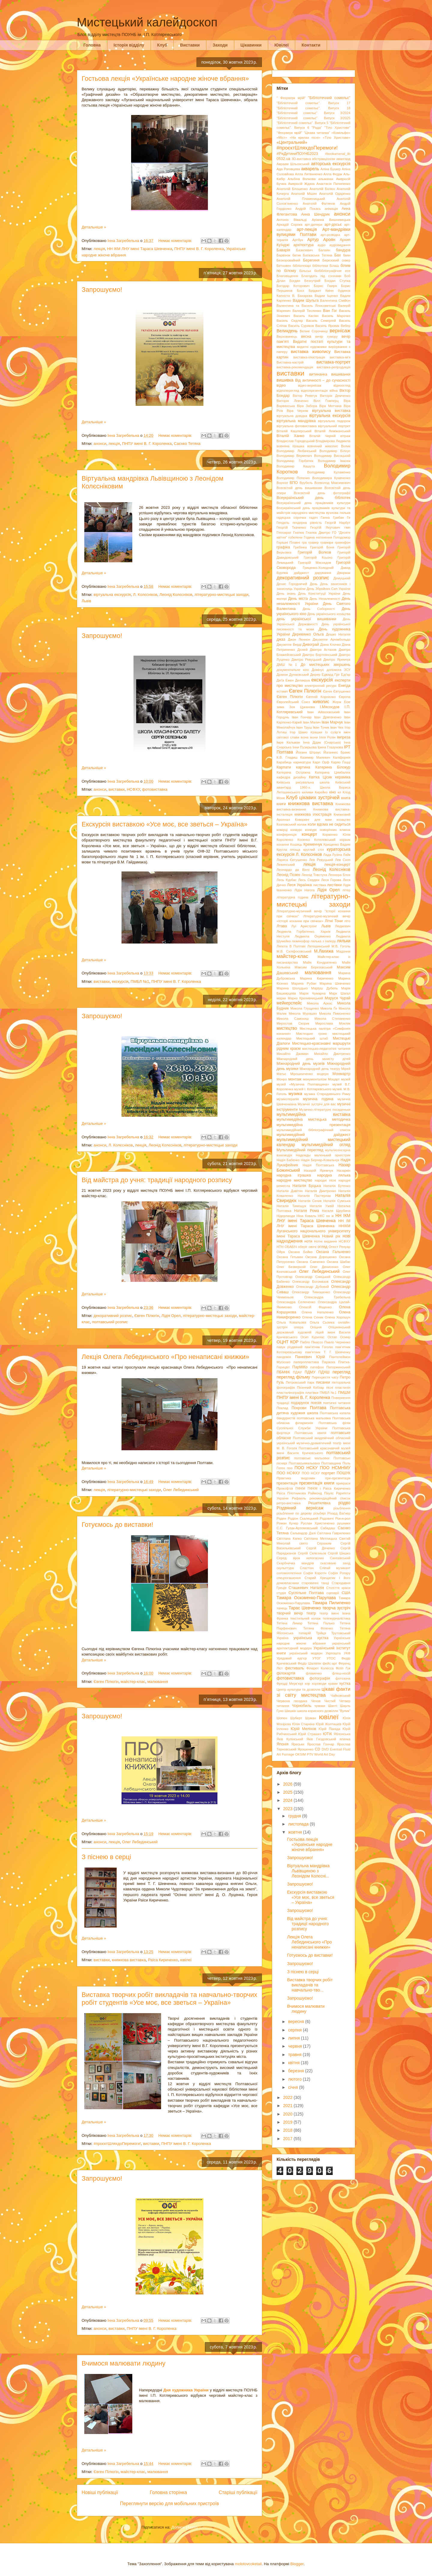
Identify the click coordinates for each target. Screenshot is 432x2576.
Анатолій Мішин (304, 193)
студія (281, 1593)
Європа (344, 697)
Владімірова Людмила (333, 441)
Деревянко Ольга (308, 634)
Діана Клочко (330, 644)
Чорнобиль (301, 1706)
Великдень (287, 330)
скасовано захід (335, 1563)
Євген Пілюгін (146, 1315)
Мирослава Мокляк (332, 1023)
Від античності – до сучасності (322, 380)
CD (317, 1749)
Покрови (299, 1408)
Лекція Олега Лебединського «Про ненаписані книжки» (165, 1356)
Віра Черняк (297, 410)
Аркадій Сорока (289, 224)
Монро (282, 1079)
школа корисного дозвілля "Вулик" (323, 1711)
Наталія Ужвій (322, 1206)
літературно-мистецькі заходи (221, 594)
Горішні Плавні (288, 542)
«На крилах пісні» (305, 137)
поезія (316, 1403)
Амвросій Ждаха (301, 184)
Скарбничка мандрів (295, 1563)
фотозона (342, 1678)
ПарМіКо (300, 1367)
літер (346, 890)
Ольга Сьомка (322, 1322)
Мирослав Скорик (293, 1023)
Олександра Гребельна (327, 1297)
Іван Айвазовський (323, 712)
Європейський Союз (293, 702)
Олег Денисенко (324, 1267)
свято (303, 1543)
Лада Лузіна (332, 854)
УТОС (331, 1658)
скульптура (285, 1568)
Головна (92, 45)
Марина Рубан (303, 983)
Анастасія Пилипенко (333, 184)
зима (280, 707)
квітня (294, 2062)
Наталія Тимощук (291, 1206)
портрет (328, 1473)
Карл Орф (321, 762)
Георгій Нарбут (337, 522)
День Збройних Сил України (328, 588)
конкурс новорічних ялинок (327, 830)
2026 (288, 1784)
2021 (288, 2105)
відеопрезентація (314, 390)
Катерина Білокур (332, 767)
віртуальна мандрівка (296, 421)
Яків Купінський (290, 1739)
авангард (343, 159)
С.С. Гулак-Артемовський (297, 1528)
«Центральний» (292, 142)
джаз (281, 639)
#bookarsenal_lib (337, 154)
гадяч (313, 517)
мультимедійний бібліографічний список (313, 1130)
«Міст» (282, 137)
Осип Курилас (313, 1337)
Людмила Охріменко (313, 936)
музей (345, 1079)
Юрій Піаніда (329, 1729)
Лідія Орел (171, 1315)
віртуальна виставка (331, 411)
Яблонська (342, 1734)
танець (282, 1608)
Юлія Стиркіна (303, 1724)
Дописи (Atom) (184, 2527)
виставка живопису (311, 351)
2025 (288, 1792)
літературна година (292, 897)
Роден (281, 1518)
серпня (295, 2030)
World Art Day (324, 1754)
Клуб (162, 45)
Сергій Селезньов (312, 1553)
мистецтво (287, 1028)
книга (345, 798)
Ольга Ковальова (291, 1322)
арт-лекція (307, 229)
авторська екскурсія (330, 163)
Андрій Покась (308, 208)
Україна (282, 1638)
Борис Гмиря (325, 286)
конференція (286, 834)
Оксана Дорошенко (321, 1257)
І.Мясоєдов (329, 707)
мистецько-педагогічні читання (326, 1048)
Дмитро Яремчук (336, 659)
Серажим (324, 1543)
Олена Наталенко (318, 1312)
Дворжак (343, 573)
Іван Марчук (332, 722)
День (314, 584)
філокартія (286, 1673)
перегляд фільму (293, 1377)
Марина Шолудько (292, 988)
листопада (299, 1824)
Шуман (310, 1718)
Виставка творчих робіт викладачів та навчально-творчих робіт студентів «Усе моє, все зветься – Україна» (169, 1998)
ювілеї (185, 1960)
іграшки (316, 732)
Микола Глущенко (304, 1008)
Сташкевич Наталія (306, 1588)
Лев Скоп (342, 860)
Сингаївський (340, 1558)
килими (307, 792)
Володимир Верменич (294, 456)
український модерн (305, 1653)
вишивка (285, 380)
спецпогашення (289, 1578)
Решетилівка (319, 1503)
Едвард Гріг (331, 674)
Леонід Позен (288, 875)
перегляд (341, 1372)
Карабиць (284, 762)
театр (311, 1613)
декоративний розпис (113, 1315)
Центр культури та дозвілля (298, 1689)
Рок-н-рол (342, 1518)
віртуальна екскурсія (112, 594)
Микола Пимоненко (334, 1013)
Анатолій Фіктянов (319, 203)
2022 (288, 2097)
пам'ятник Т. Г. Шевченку (327, 1352)
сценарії (332, 1593)
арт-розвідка (330, 235)
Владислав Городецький (296, 441)
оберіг (303, 1247)
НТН (280, 1247)
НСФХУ (133, 789)
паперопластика (306, 1362)
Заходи (220, 45)
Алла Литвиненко (308, 174)
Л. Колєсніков (145, 594)
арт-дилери (313, 224)
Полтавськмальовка (304, 1463)
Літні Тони (334, 921)
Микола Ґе (328, 1008)
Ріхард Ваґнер (338, 1513)
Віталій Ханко (290, 436)
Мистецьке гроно (311, 1033)
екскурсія (120, 981)
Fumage (288, 1754)
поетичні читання (336, 1403)
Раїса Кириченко (163, 1960)
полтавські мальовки (312, 1458)
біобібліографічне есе (332, 271)
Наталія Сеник (310, 1201)
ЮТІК (327, 1734)
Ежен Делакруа (298, 680)
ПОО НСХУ (311, 1473)
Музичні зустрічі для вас (317, 1104)
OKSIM (300, 1754)
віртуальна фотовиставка (297, 426)
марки (281, 998)
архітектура (303, 245)
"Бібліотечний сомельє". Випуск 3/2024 (313, 113)
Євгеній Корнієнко (321, 697)
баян (346, 255)
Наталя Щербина (336, 1211)
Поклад (282, 1408)
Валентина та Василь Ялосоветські (306, 305)
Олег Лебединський (181, 1489)
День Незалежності (325, 598)
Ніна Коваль (306, 1216)
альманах (326, 179)
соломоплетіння (289, 1573)
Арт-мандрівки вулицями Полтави (313, 232)
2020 (288, 2114)
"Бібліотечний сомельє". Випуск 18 (313, 108)
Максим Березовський (313, 967)
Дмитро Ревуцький (307, 659)
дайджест (301, 573)
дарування (323, 573)
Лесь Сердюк (309, 880)
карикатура (302, 762)
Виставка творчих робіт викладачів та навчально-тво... (310, 1984)
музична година (318, 1099)
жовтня (295, 1832)
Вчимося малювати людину (124, 2363)
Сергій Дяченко (320, 1548)
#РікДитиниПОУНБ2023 (297, 154)
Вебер (345, 326)
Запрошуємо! (102, 289)
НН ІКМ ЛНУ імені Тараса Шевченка (139, 248)
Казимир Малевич (315, 757)
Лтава (282, 926)
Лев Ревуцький (321, 860)
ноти (308, 1241)
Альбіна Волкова (302, 179)
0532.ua (283, 159)
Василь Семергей (321, 320)
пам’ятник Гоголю (318, 1347)
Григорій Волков (314, 552)
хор (307, 1683)
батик (296, 255)
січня (293, 2087)
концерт (309, 834)
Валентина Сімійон (335, 300)
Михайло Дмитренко (332, 1053)
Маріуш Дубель (324, 988)
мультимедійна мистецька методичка (313, 1119)
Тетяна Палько (321, 1623)
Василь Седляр (290, 320)
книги (281, 804)
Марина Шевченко (335, 983)
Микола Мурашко (303, 1013)
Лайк (346, 854)
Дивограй (310, 644)
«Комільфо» (341, 132)
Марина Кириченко (316, 978)
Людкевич (342, 926)
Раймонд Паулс (321, 1493)
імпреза (343, 737)
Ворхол (282, 483)
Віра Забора (307, 406)
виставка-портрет (333, 362)
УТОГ (316, 1658)
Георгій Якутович (325, 527)
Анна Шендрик (315, 214)
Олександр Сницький (312, 1277)
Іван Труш (304, 727)
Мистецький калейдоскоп (147, 22)
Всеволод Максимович (332, 483)
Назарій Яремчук (318, 1170)
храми (333, 1683)
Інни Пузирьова (304, 747)
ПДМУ (309, 1372)
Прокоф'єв (285, 1488)
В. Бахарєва (302, 295)
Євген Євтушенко (336, 691)
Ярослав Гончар (320, 1744)
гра (304, 542)
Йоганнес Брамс (336, 752)
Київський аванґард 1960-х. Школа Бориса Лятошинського (313, 787)
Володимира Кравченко (331, 478)
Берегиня (311, 260)
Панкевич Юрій (310, 1357)
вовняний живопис (322, 446)
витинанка (318, 374)
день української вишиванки (306, 619)
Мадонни (343, 951)
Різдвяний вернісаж (300, 1507)
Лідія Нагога (304, 890)
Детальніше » (94, 227)
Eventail (336, 1749)
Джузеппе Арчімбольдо (331, 639)
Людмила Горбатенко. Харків (303, 931)
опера (298, 1327)
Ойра (281, 1252)
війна (333, 390)
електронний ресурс (321, 685)
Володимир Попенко (293, 478)
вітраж (345, 436)
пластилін (342, 1387)
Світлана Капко (289, 1538)
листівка (319, 885)
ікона (304, 737)
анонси (100, 443)
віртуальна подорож (334, 421)
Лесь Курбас (287, 880)
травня (295, 2054)
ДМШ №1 (287, 664)
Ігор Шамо (299, 732)
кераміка (342, 777)
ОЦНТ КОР (287, 1341)
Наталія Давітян (290, 1191)
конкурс (296, 830)
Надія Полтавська (318, 1165)
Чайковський (340, 1695)
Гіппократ (284, 532)
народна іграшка (294, 1175)
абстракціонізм (323, 159)
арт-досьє (333, 224)
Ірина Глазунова (330, 747)
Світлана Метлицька (320, 1538)
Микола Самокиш (293, 1018)
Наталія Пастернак (314, 1195)
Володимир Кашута (296, 466)
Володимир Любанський (296, 451)
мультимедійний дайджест (313, 1135)
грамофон (342, 542)
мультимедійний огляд (326, 1144)
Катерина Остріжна (293, 772)
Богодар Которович (293, 286)
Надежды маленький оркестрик (323, 1155)
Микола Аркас (320, 1003)
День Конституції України (319, 593)
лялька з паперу (323, 941)
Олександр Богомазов (310, 1281)
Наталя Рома (306, 1211)
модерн (322, 1074)
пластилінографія (290, 1392)
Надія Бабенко (288, 1160)
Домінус (318, 670)
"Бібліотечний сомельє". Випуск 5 (302, 123)
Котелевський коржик (332, 839)
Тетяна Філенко (318, 1628)
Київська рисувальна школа (303, 782)
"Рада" (317, 127)
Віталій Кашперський (294, 431)
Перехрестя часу (325, 1377)
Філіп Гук (343, 1668)
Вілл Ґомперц (326, 401)
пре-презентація (337, 1478)
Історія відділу (129, 45)
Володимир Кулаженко (328, 472)
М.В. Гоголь (341, 946)
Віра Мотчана (330, 406)
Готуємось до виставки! (117, 1524)
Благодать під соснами (321, 276)
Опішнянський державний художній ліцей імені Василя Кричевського (313, 1332)
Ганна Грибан (332, 517)
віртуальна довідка (292, 416)
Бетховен (284, 265)
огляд (322, 1247)
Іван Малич (311, 722)
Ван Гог (330, 311)
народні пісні (325, 1180)
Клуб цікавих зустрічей (313, 797)
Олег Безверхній (291, 1267)
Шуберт (296, 1718)
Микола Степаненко (332, 1018)
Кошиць (296, 844)
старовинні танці (315, 1583)
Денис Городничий (292, 584)
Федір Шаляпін (309, 1663)
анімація (331, 208)
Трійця (321, 1633)
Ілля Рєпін (327, 737)
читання (283, 1706)
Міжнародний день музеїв (301, 1064)
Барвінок (283, 255)
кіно (332, 792)
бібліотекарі (301, 265)
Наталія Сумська (336, 1201)
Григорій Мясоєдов (314, 562)
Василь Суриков (301, 326)
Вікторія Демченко (335, 395)
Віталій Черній (322, 436)
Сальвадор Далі (303, 1533)
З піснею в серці (106, 1857)
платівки (311, 1392)
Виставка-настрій (290, 362)
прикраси (343, 1483)
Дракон (282, 674)
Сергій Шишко (339, 1553)
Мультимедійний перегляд (300, 1150)
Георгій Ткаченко (291, 527)
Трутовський (340, 1633)
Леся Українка (299, 885)
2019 (288, 2122)
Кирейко (321, 792)
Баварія (283, 250)
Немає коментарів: (176, 240)
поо (290, 1468)
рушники (343, 1523)
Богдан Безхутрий (305, 280)
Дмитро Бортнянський (319, 655)
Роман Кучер (287, 1523)
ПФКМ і (314, 1488)
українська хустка (310, 1638)
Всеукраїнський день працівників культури (313, 503)
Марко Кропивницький (305, 998)
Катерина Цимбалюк (332, 772)
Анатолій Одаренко (334, 193)
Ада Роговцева (288, 169)
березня (296, 2070)
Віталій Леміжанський (332, 431)
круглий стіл (313, 849)
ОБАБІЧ (291, 1247)
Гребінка (300, 547)
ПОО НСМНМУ (335, 1467)
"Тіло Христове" (337, 127)
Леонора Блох (339, 875)
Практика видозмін (296, 1478)
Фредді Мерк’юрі (290, 1683)
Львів (86, 601)
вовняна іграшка (290, 446)
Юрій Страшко (309, 1734)
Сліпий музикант (335, 1568)
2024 (288, 1800)
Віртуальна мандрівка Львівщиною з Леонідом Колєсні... (308, 1870)
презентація (287, 1483)
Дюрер (315, 674)
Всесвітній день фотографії (322, 493)
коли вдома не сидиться (329, 824)
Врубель (306, 483)
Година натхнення (318, 537)
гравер (313, 542)
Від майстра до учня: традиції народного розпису (157, 1180)
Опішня (316, 1327)
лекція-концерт (337, 864)
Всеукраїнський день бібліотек (313, 498)
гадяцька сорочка (291, 517)
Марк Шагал (339, 993)
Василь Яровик (327, 326)
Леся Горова (331, 880)
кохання (283, 844)
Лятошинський (318, 946)
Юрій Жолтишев (328, 1724)
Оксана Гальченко (333, 1252)
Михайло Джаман (292, 1053)
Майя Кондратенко (320, 962)
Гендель (283, 522)
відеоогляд (341, 385)
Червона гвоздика (292, 1701)
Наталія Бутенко (336, 1186)
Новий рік (331, 1236)
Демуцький (341, 578)
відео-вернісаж (309, 385)
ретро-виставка (289, 1503)
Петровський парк (300, 1382)
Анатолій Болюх (322, 189)
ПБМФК (283, 1372)
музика (295, 1093)
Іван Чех (337, 727)
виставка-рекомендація (295, 367)
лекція (99, 248)
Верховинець (287, 336)
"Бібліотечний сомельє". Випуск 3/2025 (313, 118)
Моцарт (334, 1079)
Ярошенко (306, 1749)
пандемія (284, 1357)
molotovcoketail (248, 2564)
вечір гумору (326, 336)
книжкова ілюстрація (313, 814)
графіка (283, 547)
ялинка (345, 1739)
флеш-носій (341, 1673)
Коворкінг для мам (313, 819)
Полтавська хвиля (310, 1433)
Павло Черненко (337, 1342)
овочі (312, 1247)
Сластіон (307, 1568)
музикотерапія (288, 1099)
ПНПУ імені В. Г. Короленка (199, 248)
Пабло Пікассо (311, 1342)
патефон (317, 1367)
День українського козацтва (329, 614)
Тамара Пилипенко (331, 1602)
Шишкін (290, 1711)
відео (281, 385)
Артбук (297, 240)
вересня (296, 2021)
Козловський (286, 824)
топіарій (304, 1633)
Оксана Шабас (338, 1262)
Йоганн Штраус (308, 752)
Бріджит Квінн (321, 290)
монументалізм (315, 1079)
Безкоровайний (288, 260)
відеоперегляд (288, 390)
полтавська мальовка (314, 1418)
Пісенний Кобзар (310, 1387)
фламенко (314, 1673)
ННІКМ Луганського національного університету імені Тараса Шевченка (313, 1231)
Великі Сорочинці (314, 331)
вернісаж (340, 331)
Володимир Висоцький (332, 456)
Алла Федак (332, 174)
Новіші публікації (100, 2492)
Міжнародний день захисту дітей (313, 1059)
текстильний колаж (305, 1618)
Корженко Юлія (336, 834)
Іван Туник (321, 727)
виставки (117, 789)
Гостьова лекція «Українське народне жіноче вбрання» (165, 78)
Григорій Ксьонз (318, 557)
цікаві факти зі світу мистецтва (313, 1692)
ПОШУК (343, 1473)
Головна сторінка (168, 2492)
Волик (345, 446)
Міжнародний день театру (320, 1069)
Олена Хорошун (338, 1317)
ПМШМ (344, 1393)
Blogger (297, 2564)
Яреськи (297, 1744)
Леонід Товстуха (314, 875)
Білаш (334, 265)
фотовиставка (155, 789)
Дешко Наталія (338, 634)
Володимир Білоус (335, 451)
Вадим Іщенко (326, 295)
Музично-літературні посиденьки (324, 1109)
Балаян (324, 250)
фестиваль (294, 1668)
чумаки (319, 1706)
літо (347, 921)
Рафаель (299, 1498)
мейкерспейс (289, 1003)
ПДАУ (297, 1372)
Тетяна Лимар (289, 1623)
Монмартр (341, 1074)
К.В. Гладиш (287, 757)
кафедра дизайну (291, 777)
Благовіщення (287, 276)
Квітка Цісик (320, 777)
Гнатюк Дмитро (318, 532)
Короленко (285, 839)
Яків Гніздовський (321, 1739)
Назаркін (343, 1170)
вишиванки (340, 374)
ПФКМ (300, 1488)
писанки (323, 1382)
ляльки (343, 940)
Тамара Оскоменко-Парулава (306, 1597)
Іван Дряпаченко (327, 717)
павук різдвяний (289, 1347)
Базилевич (304, 250)
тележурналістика (336, 1618)
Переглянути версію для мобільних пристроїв (169, 2503)
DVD (325, 1749)
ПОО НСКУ (306, 1467)
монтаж (295, 1079)
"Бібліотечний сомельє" (329, 98)
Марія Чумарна (312, 993)
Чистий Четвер (337, 1701)
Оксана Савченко (310, 1262)
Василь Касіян (306, 316)
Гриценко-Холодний (318, 567)
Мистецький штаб (312, 1038)
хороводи (319, 1683)
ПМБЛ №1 (139, 981)
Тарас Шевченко (305, 1607)
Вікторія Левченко (292, 401)
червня (295, 2046)
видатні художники (312, 347)
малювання (157, 1681)
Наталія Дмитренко (320, 1191)
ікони (314, 737)
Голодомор (341, 537)
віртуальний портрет (334, 426)
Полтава (318, 1407)
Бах (337, 255)
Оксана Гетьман (290, 1257)
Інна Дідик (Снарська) (322, 742)
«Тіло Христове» (336, 137)
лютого (295, 2079)
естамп (282, 691)
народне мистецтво (294, 1180)
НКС (321, 1216)
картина (303, 767)
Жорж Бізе (341, 702)
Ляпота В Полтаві (291, 946)
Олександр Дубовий (312, 1286)
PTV (310, 1754)
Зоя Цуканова (302, 707)
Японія (283, 1744)
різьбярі (320, 1513)
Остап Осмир (339, 1337)
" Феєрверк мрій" (291, 98)
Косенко (303, 839)
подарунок (300, 1403)
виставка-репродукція (333, 367)
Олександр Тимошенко (311, 1292)
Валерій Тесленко (306, 311)
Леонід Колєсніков (176, 594)
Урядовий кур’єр (292, 1658)
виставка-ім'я (340, 357)
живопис (321, 701)
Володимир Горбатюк (295, 461)
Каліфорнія (341, 757)
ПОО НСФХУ (288, 1473)
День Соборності (319, 609)
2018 (288, 2130)
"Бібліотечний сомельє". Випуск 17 (313, 103)
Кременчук (312, 844)
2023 (288, 1808)
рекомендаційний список (329, 1498)
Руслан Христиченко (317, 1523)
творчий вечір (290, 1613)
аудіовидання (339, 245)
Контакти (311, 45)
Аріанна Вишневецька (331, 220)
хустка (344, 1683)
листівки (334, 885)
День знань (286, 593)
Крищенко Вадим (336, 844)
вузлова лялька (338, 513)
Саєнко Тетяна (187, 443)
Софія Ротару (339, 1573)
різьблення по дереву (294, 1513)
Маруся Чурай (337, 998)
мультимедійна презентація (313, 1125)
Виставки (190, 45)
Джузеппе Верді (289, 644)
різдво (344, 1502)
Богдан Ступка (337, 280)
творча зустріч (336, 1607)
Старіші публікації (238, 2492)
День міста (298, 598)
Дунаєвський (299, 674)
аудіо (322, 245)
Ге (348, 517)
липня (294, 2038)
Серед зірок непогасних (300, 1558)
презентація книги (316, 1483)
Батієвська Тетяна (317, 255)
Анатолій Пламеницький (301, 199)
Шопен (282, 1718)
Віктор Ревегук (304, 395)
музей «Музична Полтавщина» (303, 1084)
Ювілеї (281, 45)
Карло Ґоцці (340, 762)
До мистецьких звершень (325, 665)
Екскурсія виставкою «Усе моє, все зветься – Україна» (165, 824)
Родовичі (327, 1518)
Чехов (315, 1701)
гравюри (326, 542)
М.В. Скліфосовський (294, 951)
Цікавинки (251, 45)
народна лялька (333, 1175)
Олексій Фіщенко (315, 1307)
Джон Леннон (299, 639)
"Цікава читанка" (317, 132)
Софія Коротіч (314, 1573)
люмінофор (301, 941)
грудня (295, 1815)
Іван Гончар (301, 717)
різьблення (341, 1508)
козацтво (343, 819)
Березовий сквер (336, 260)
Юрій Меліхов (303, 1729)
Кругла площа (288, 849)
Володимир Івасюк (334, 461)
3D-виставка (301, 159)
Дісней (302, 649)
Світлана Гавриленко (333, 1533)
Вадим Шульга (306, 300)
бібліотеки (320, 265)
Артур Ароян (321, 239)
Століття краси (338, 1588)
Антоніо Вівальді (292, 220)
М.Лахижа (324, 951)
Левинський (286, 864)
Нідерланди (286, 1216)
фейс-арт (329, 1663)
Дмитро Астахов (323, 649)
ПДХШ (324, 1372)
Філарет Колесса (320, 1668)
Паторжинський (338, 1367)
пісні (329, 1387)
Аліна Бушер (330, 169)
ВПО (294, 483)
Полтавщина (331, 1463)
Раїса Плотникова (291, 1493)
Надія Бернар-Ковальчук (320, 1160)
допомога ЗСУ (338, 670)
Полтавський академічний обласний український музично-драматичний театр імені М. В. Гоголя (313, 1443)
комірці (282, 830)
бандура (343, 250)
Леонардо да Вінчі (293, 869)
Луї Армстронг (304, 926)
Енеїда (344, 686)
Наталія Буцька (306, 1186)
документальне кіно (293, 670)
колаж (302, 824)
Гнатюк (298, 532)
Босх (300, 290)
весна (306, 336)
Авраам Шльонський (293, 164)
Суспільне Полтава (306, 1593)
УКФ (347, 1653)
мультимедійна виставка (313, 1114)
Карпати (284, 767)
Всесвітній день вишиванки (299, 488)
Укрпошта (333, 1653)
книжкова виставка (129, 1960)
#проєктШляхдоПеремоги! (117, 2143)
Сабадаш (327, 1528)
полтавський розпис (110, 1322)
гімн (347, 527)
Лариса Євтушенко (292, 860)
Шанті (332, 1706)
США (346, 1593)
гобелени (295, 537)
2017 (288, 2138)
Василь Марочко (336, 316)
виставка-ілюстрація (309, 357)
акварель (310, 168)
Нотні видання (325, 1241)
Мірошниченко (301, 1074)
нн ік (330, 1216)
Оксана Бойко (300, 1252)
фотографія (320, 1678)
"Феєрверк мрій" (289, 132)
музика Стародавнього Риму (327, 1094)
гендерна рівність (307, 522)
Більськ (305, 271)
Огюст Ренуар (339, 1247)
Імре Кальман (288, 742)
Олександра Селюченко (296, 1302)
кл (339, 792)
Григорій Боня (322, 547)
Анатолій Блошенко (292, 189)
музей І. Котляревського (312, 1089)
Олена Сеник (312, 1317)
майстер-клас (133, 1681)
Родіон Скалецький (303, 1518)
